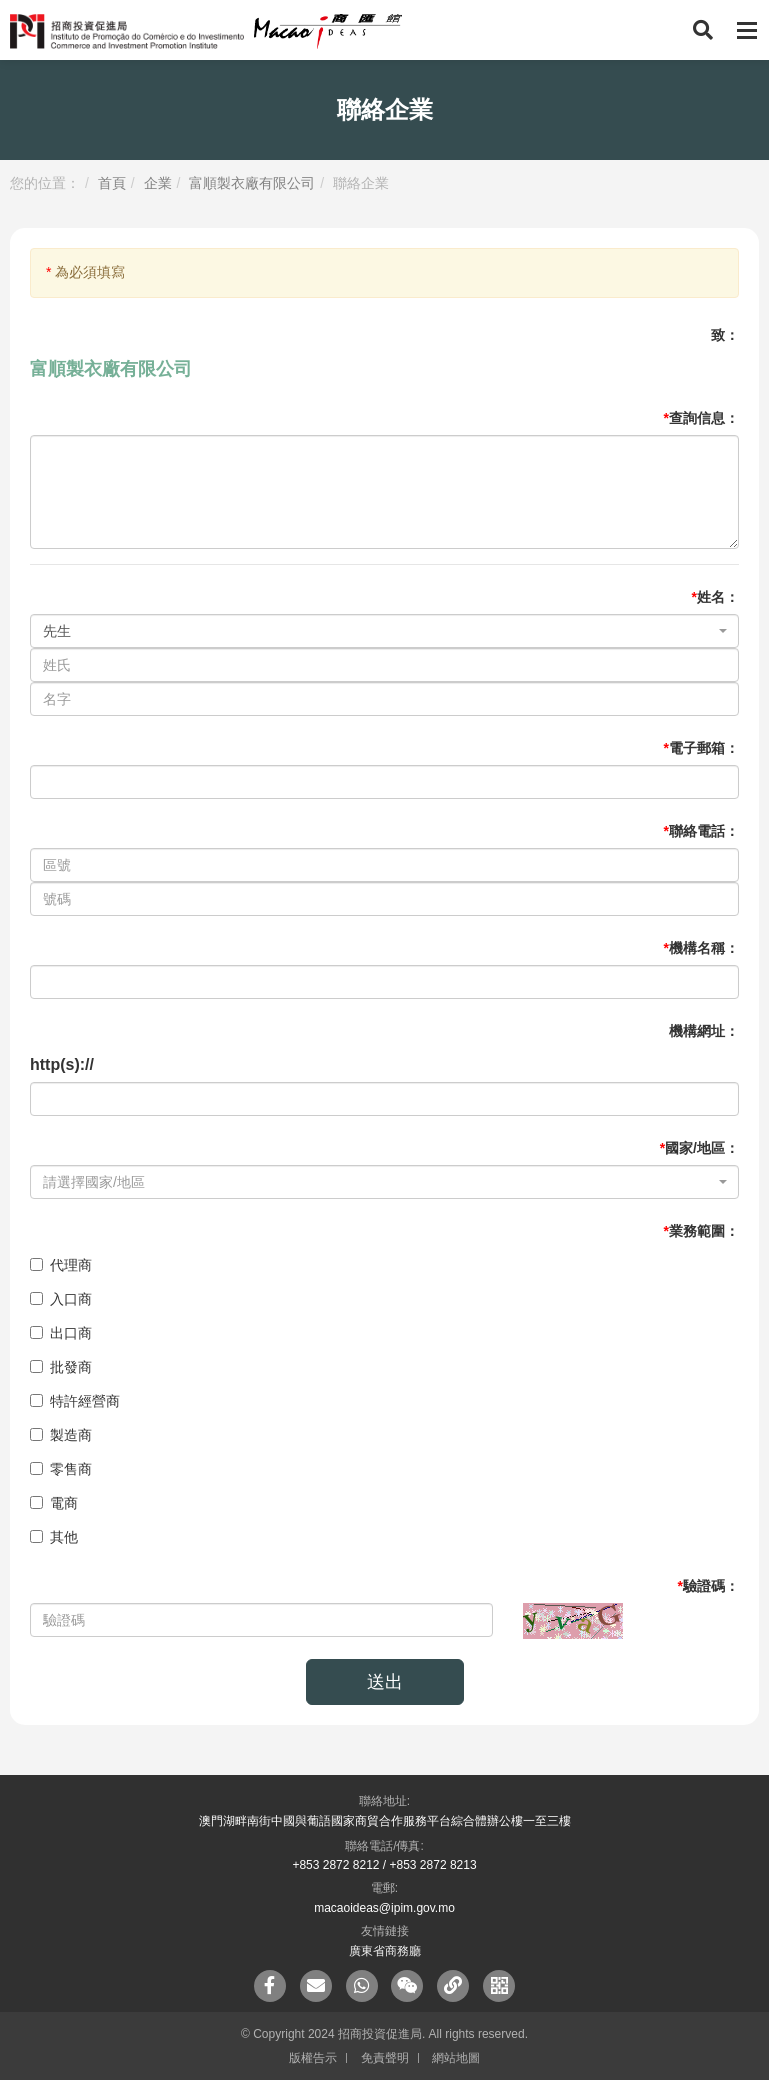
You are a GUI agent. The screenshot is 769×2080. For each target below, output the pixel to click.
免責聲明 (385, 2058)
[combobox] (384, 631)
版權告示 (313, 2058)
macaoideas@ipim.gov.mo (384, 1908)
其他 (54, 1537)
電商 (54, 1503)
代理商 (61, 1265)
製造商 (61, 1435)
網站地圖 (456, 2058)
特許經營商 (75, 1401)
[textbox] (378, 1182)
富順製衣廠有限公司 (252, 183)
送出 (385, 1682)
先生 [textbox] (57, 631)
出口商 (61, 1333)
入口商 (61, 1299)
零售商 (61, 1469)
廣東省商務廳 (385, 1951)
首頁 (112, 183)
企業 (158, 183)
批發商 (61, 1367)
